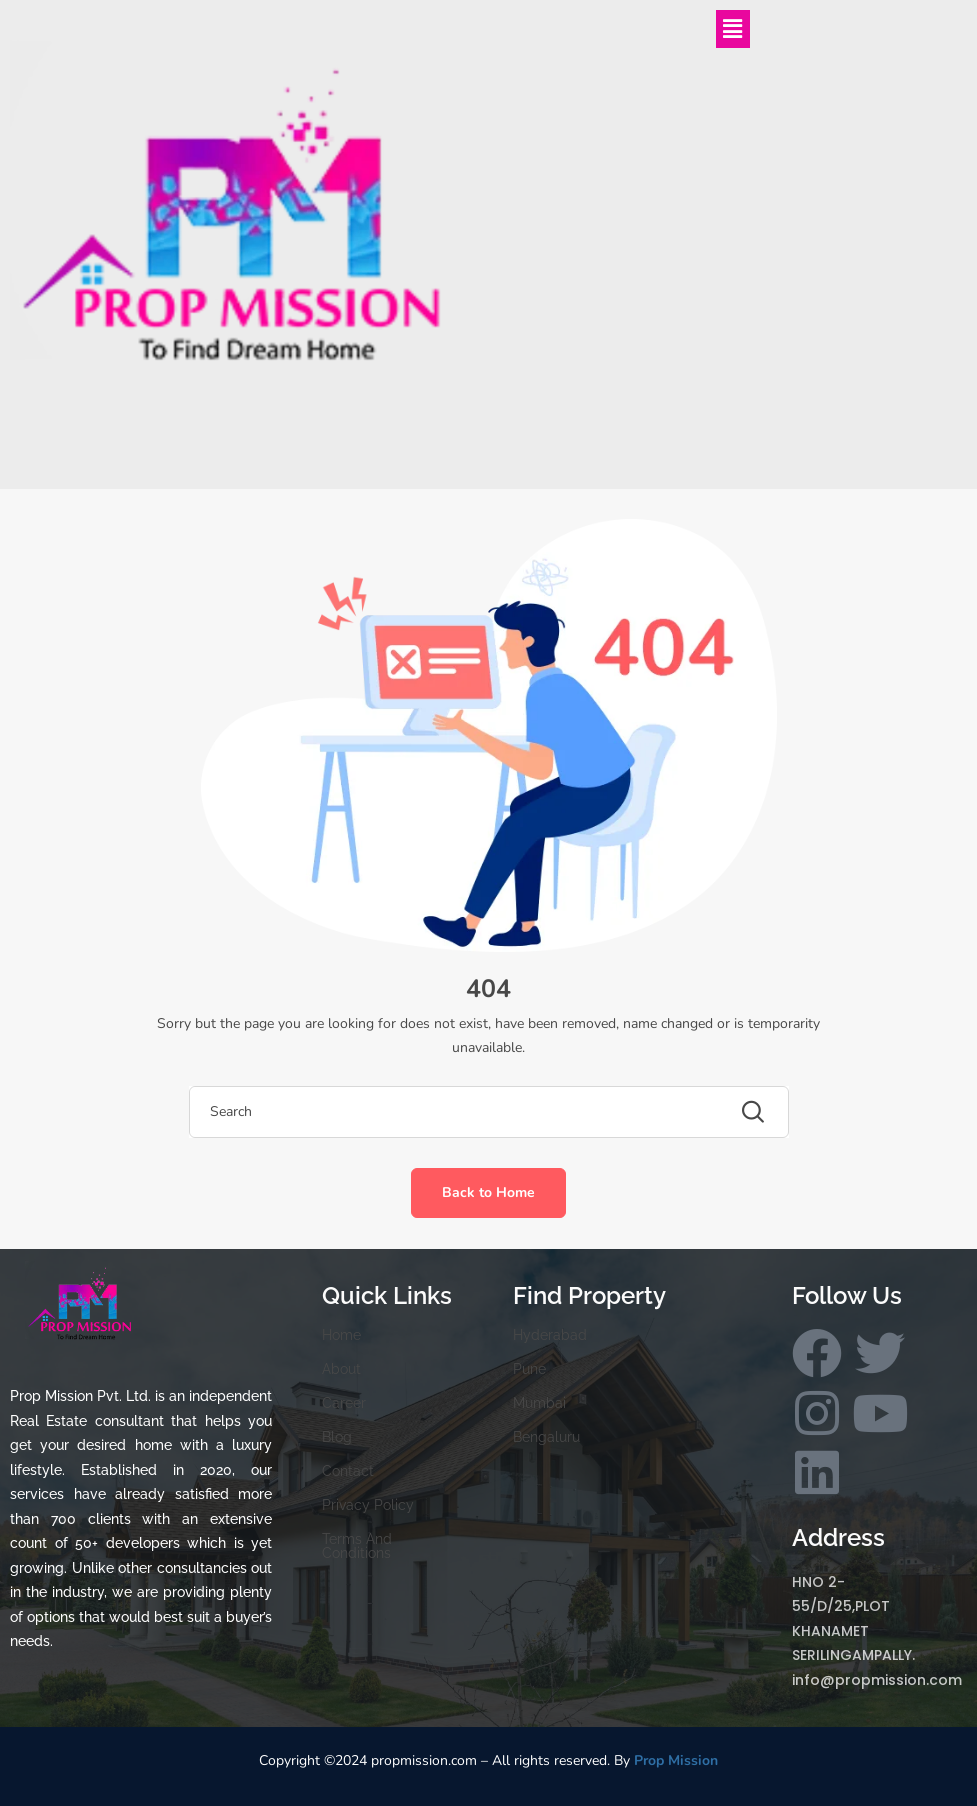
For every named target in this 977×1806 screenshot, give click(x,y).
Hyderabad (550, 1335)
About (341, 1369)
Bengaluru (546, 1437)
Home (341, 1335)
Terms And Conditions (357, 1546)
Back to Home (488, 1192)
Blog (337, 1437)
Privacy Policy (368, 1505)
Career (344, 1403)
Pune (529, 1369)
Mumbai (539, 1403)
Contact (348, 1471)
